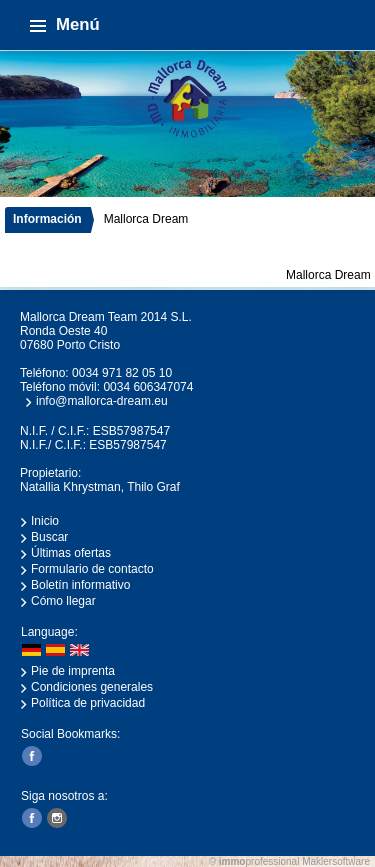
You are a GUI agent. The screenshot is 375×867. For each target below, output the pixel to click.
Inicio (45, 521)
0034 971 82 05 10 (122, 373)
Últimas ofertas (71, 553)
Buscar (49, 537)
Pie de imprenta (73, 671)
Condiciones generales (92, 687)
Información (47, 219)
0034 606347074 (148, 387)
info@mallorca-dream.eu (102, 401)
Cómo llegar (63, 601)
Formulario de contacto (92, 569)
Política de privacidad (88, 703)
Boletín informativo (80, 585)
